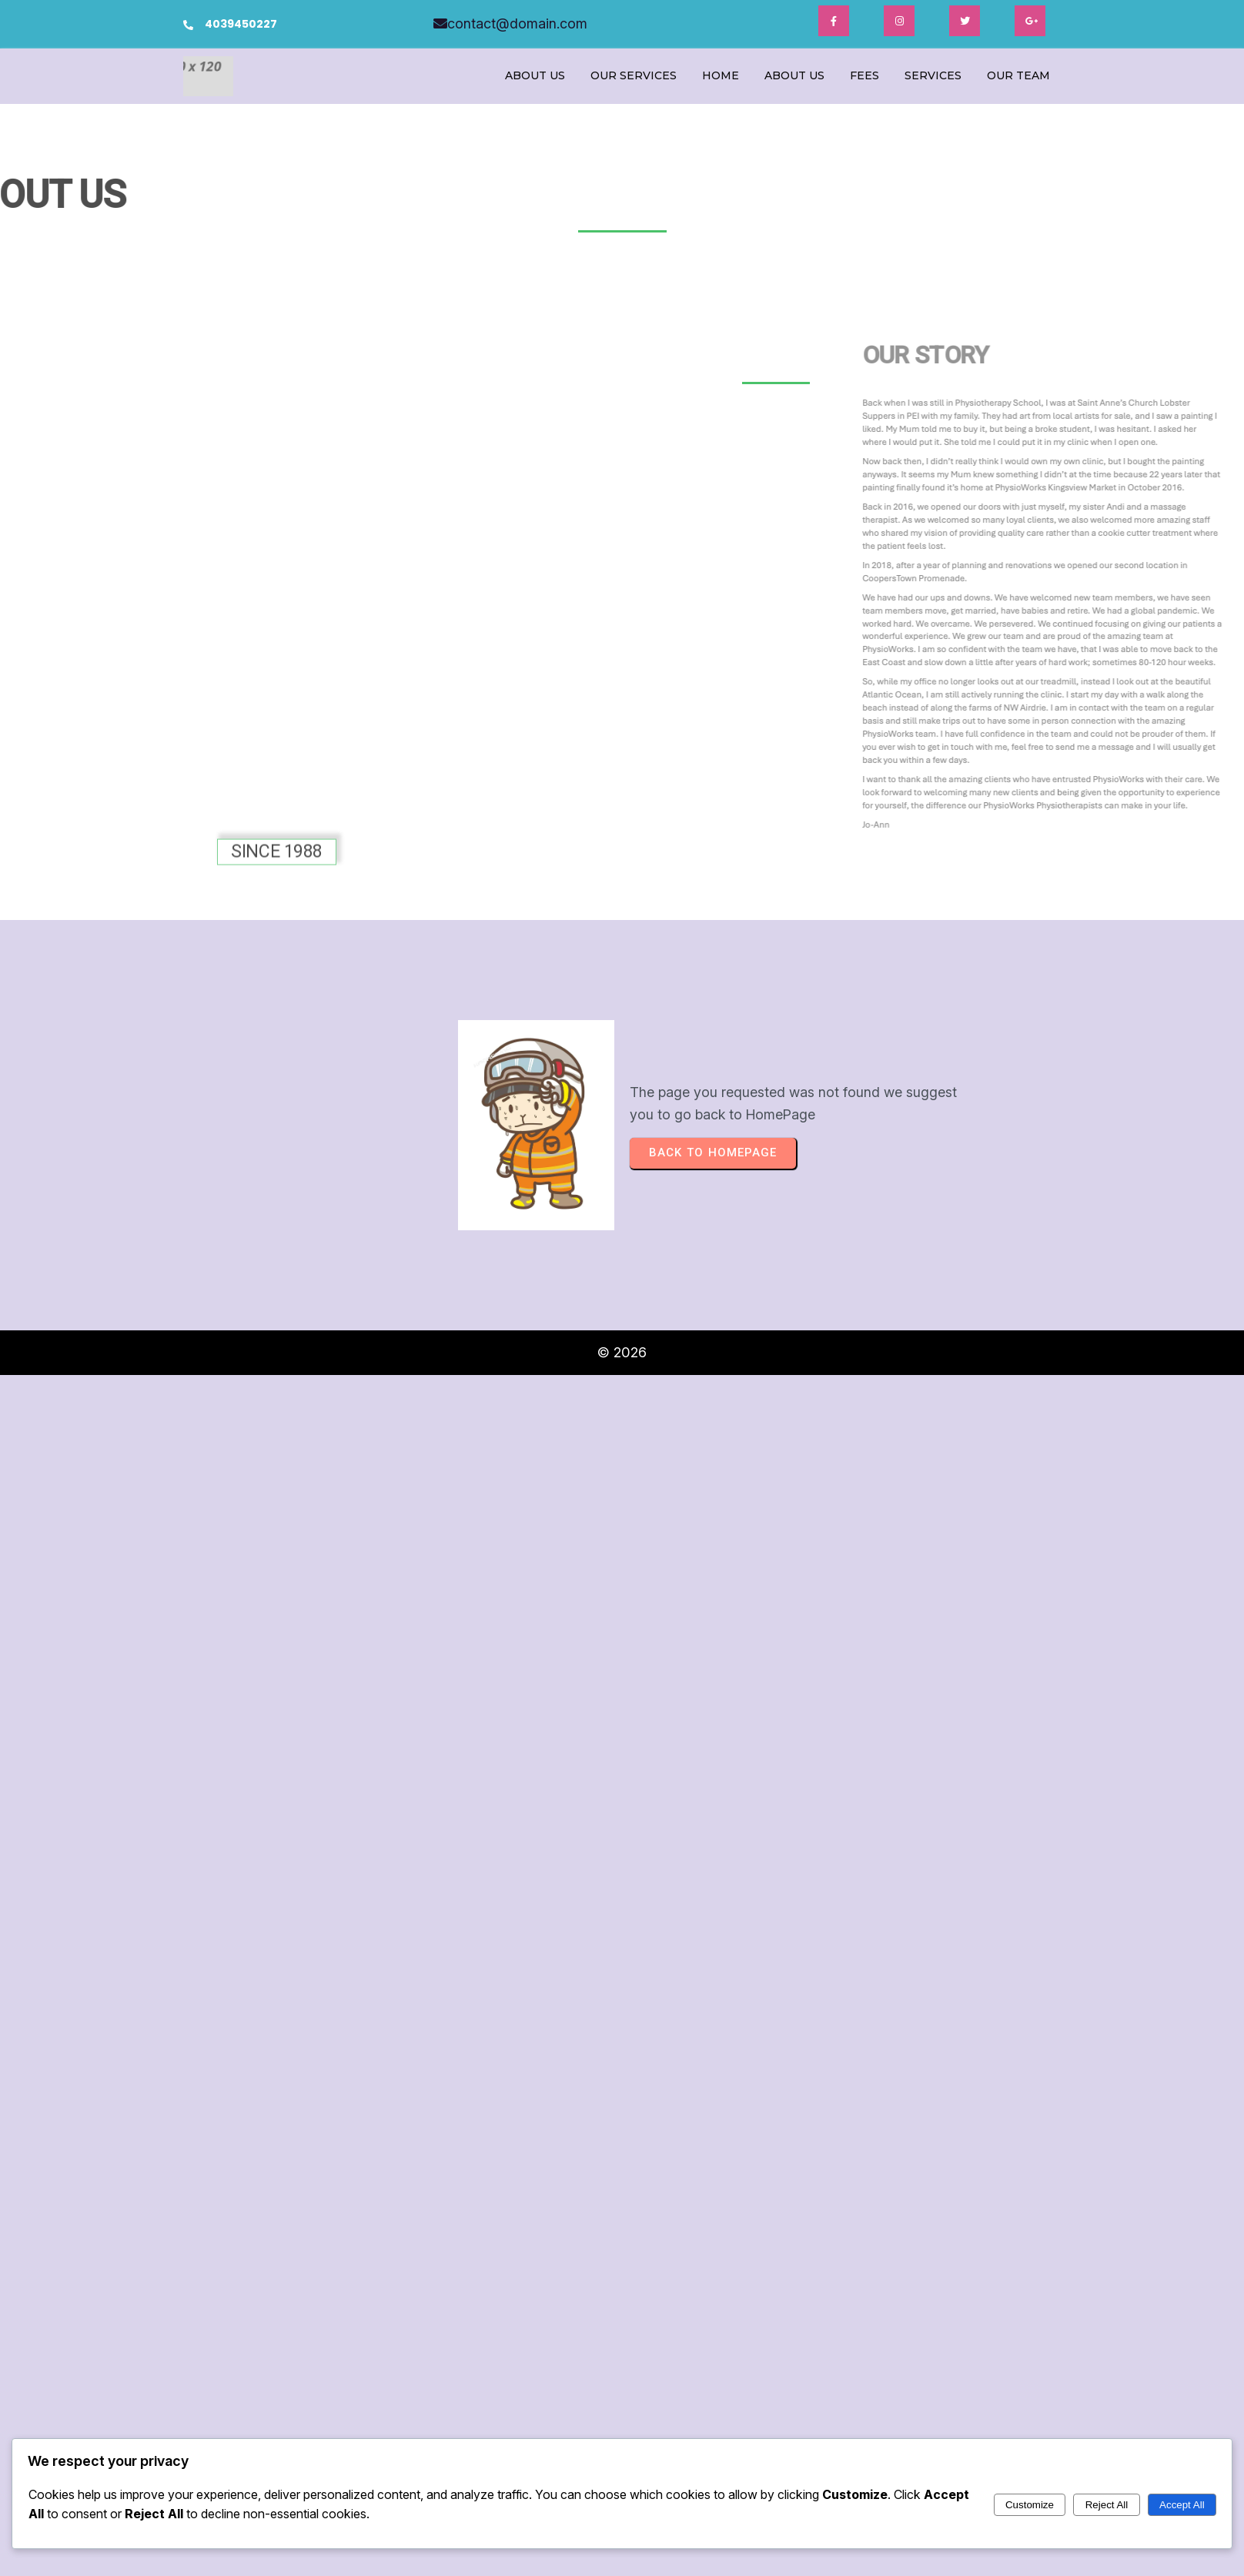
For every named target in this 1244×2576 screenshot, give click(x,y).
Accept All (1182, 2505)
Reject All (1107, 2505)
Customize (1029, 2505)
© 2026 (622, 1352)
